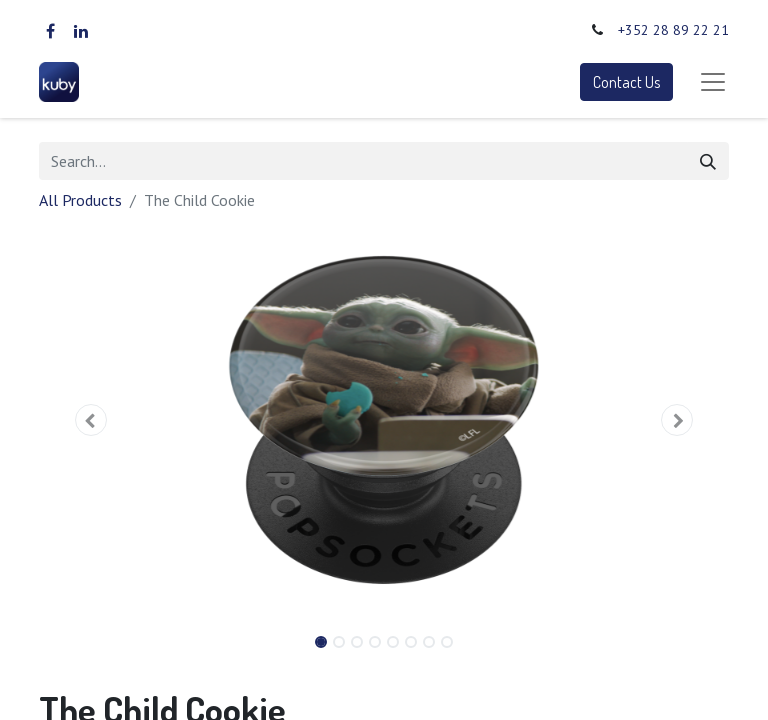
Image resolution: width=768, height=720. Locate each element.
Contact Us (626, 82)
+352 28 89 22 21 (673, 30)
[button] (91, 420)
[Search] (708, 161)
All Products (80, 200)
